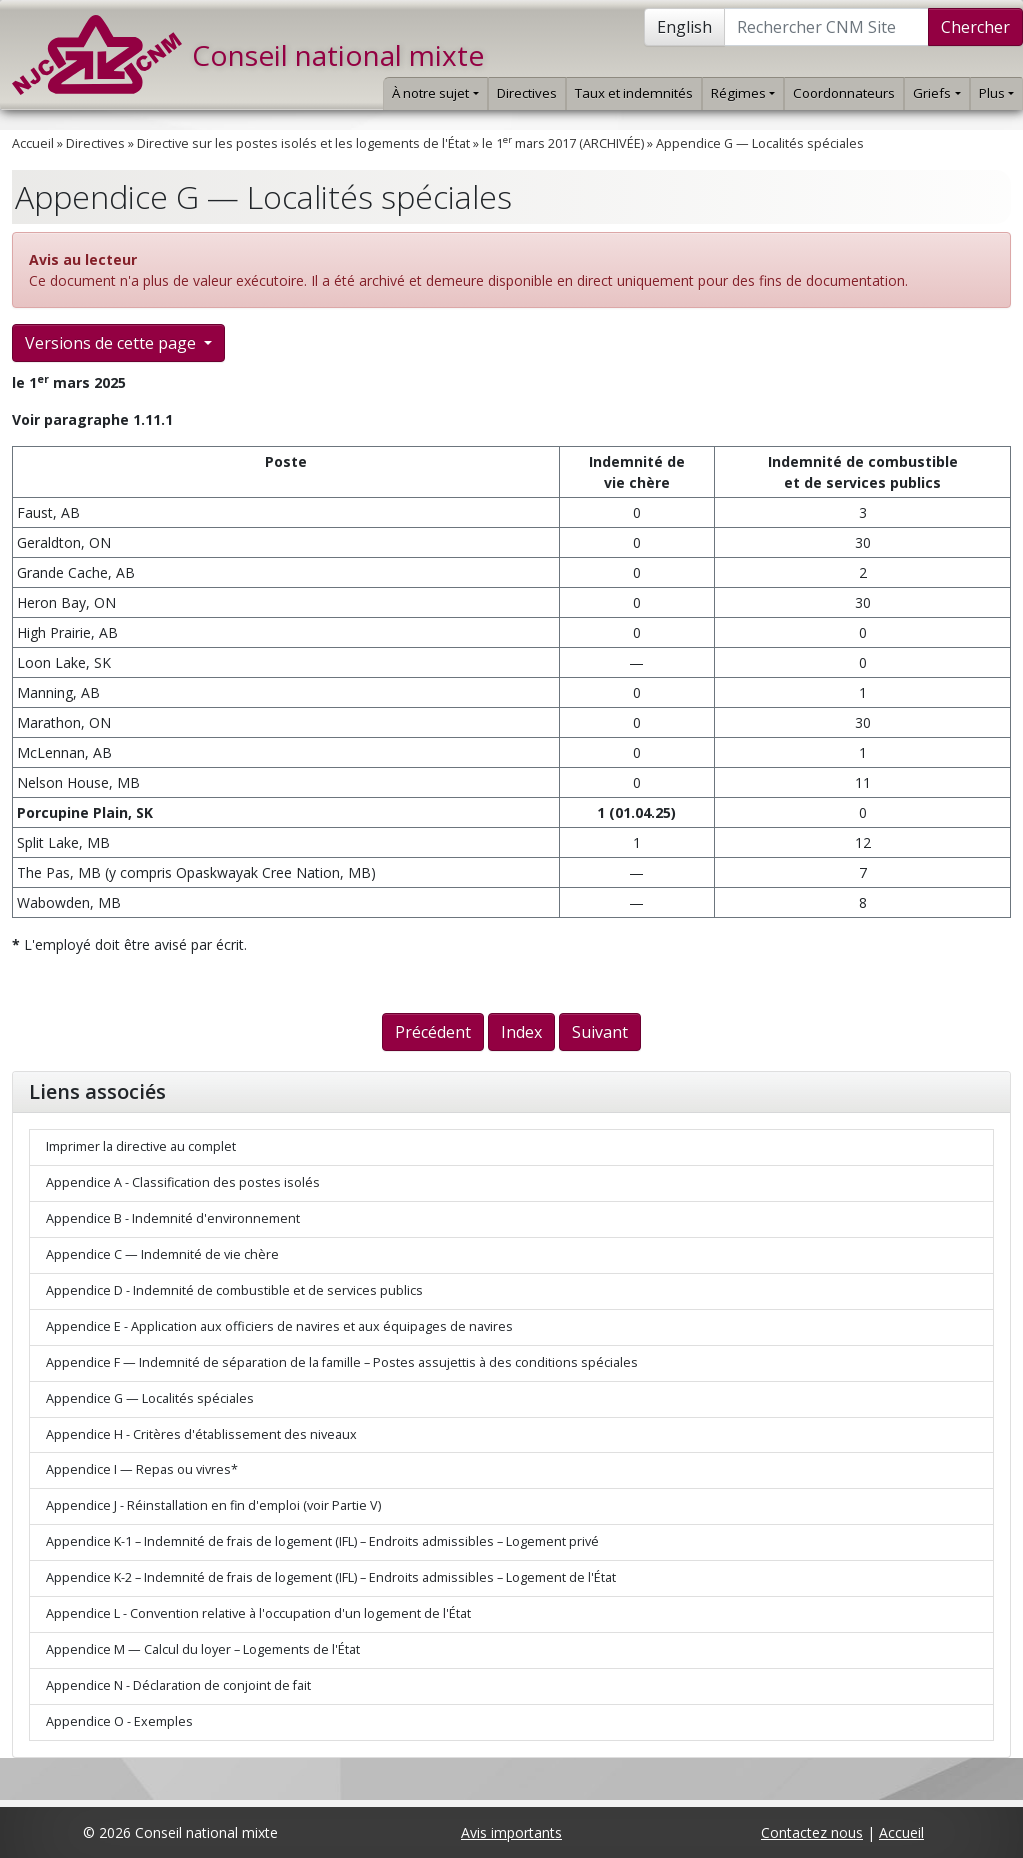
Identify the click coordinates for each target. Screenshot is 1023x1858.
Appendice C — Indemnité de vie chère (162, 1254)
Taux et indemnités (634, 93)
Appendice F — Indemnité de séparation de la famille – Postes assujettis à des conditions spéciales (342, 1362)
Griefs (936, 93)
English (684, 27)
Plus (996, 93)
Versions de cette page (112, 343)
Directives (527, 93)
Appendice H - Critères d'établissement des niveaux (201, 1434)
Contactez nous (812, 1832)
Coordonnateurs (844, 93)
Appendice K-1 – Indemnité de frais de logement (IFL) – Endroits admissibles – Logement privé (322, 1541)
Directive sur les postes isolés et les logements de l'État (303, 143)
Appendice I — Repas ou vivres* (142, 1469)
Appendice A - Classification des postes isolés (183, 1182)
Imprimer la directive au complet (141, 1146)
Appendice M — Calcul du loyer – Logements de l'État (203, 1649)
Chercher (975, 27)
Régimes (743, 93)
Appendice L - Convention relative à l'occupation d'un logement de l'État (258, 1613)
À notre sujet (435, 93)
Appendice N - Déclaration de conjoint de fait (178, 1685)
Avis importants (511, 1832)
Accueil (33, 143)
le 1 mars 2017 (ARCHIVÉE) (563, 143)
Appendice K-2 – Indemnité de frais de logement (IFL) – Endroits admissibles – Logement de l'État (331, 1577)
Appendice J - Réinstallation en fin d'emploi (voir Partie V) (213, 1505)
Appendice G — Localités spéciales (760, 143)
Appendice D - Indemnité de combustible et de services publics (234, 1290)
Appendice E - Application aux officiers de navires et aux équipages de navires (279, 1326)
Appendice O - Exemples (119, 1721)
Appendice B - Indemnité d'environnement (173, 1218)
